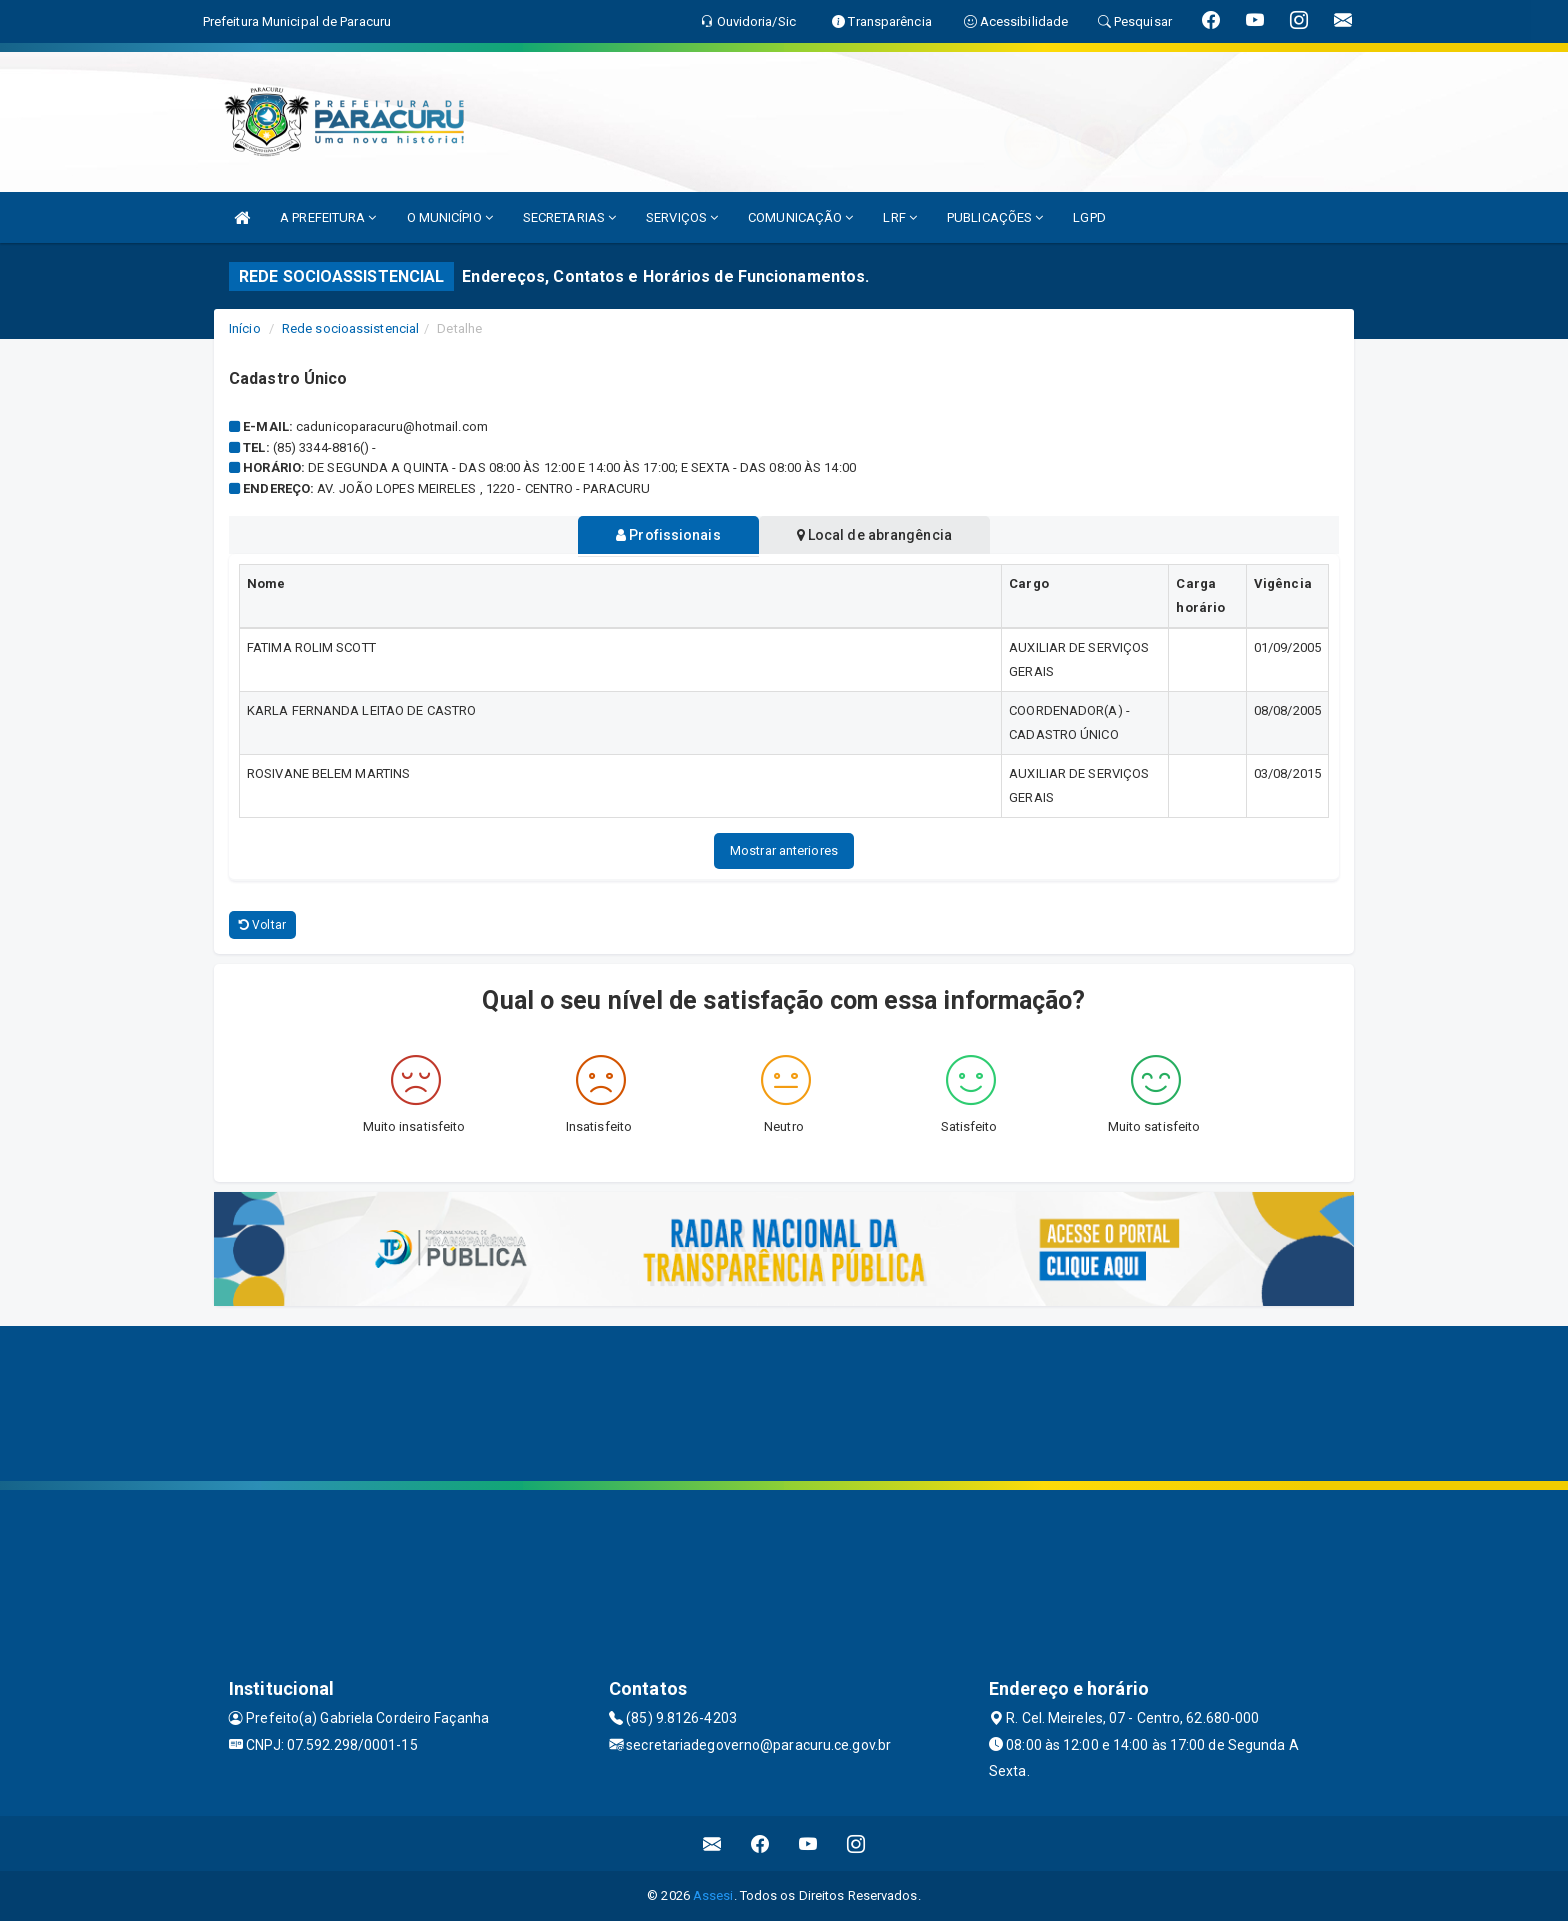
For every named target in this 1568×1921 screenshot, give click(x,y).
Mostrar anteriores (784, 850)
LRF (900, 217)
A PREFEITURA (328, 217)
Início (245, 328)
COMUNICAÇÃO (800, 217)
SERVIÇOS (682, 217)
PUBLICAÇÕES (995, 217)
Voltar (262, 925)
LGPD (1089, 217)
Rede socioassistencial (350, 328)
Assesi (713, 1895)
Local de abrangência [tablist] (878, 535)
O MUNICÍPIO (450, 217)
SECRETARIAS (569, 217)
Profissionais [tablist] (664, 535)
